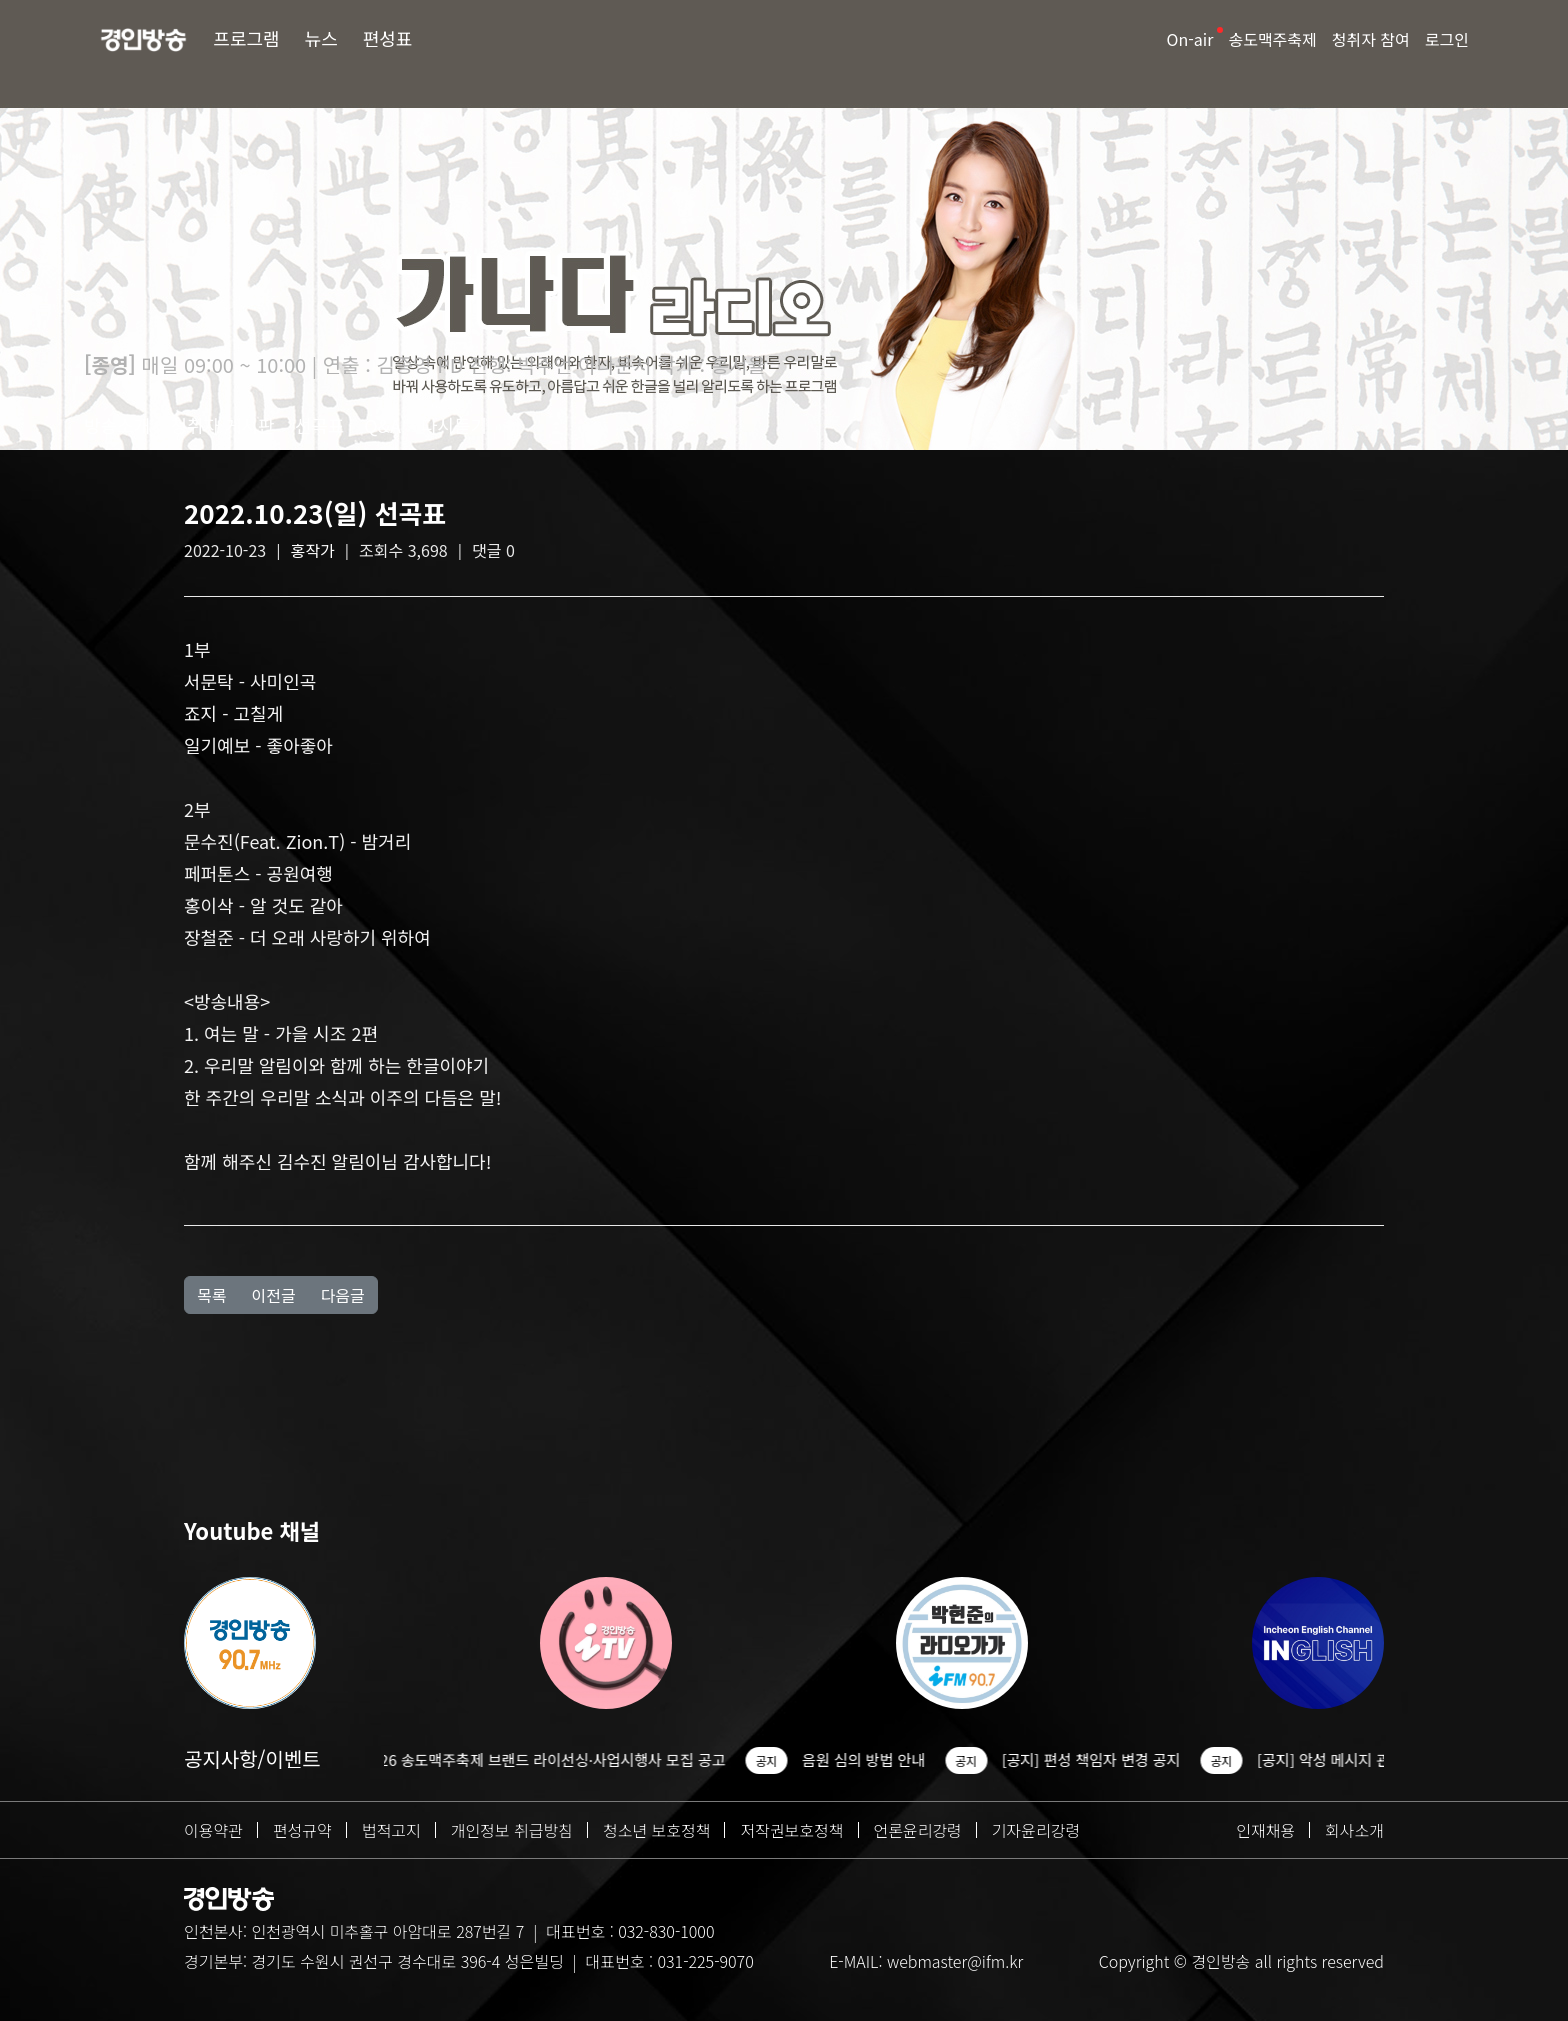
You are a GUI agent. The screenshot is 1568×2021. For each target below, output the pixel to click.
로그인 (1447, 39)
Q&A (382, 425)
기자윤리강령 (1036, 1830)
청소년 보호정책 (657, 1830)
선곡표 (320, 425)
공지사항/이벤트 (252, 1758)
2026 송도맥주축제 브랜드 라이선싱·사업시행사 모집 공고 (560, 1759)
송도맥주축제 (1272, 39)
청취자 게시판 (222, 425)
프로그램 (246, 38)
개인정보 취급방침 (512, 1830)
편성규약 (302, 1830)
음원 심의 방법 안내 (879, 1759)
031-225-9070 (705, 1961)
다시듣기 (454, 425)
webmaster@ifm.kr (955, 1961)
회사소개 (1354, 1830)
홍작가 (313, 550)
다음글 (343, 1295)
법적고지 (391, 1830)
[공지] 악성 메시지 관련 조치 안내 (1378, 1759)
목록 (211, 1295)
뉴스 (321, 38)
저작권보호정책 (791, 1830)
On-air (1190, 39)
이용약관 (213, 1830)
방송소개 (117, 425)
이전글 (273, 1295)
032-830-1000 (666, 1931)
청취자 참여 (1371, 39)
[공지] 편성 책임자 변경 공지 (1107, 1759)
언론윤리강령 (918, 1830)
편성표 (388, 38)
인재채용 (1265, 1830)
